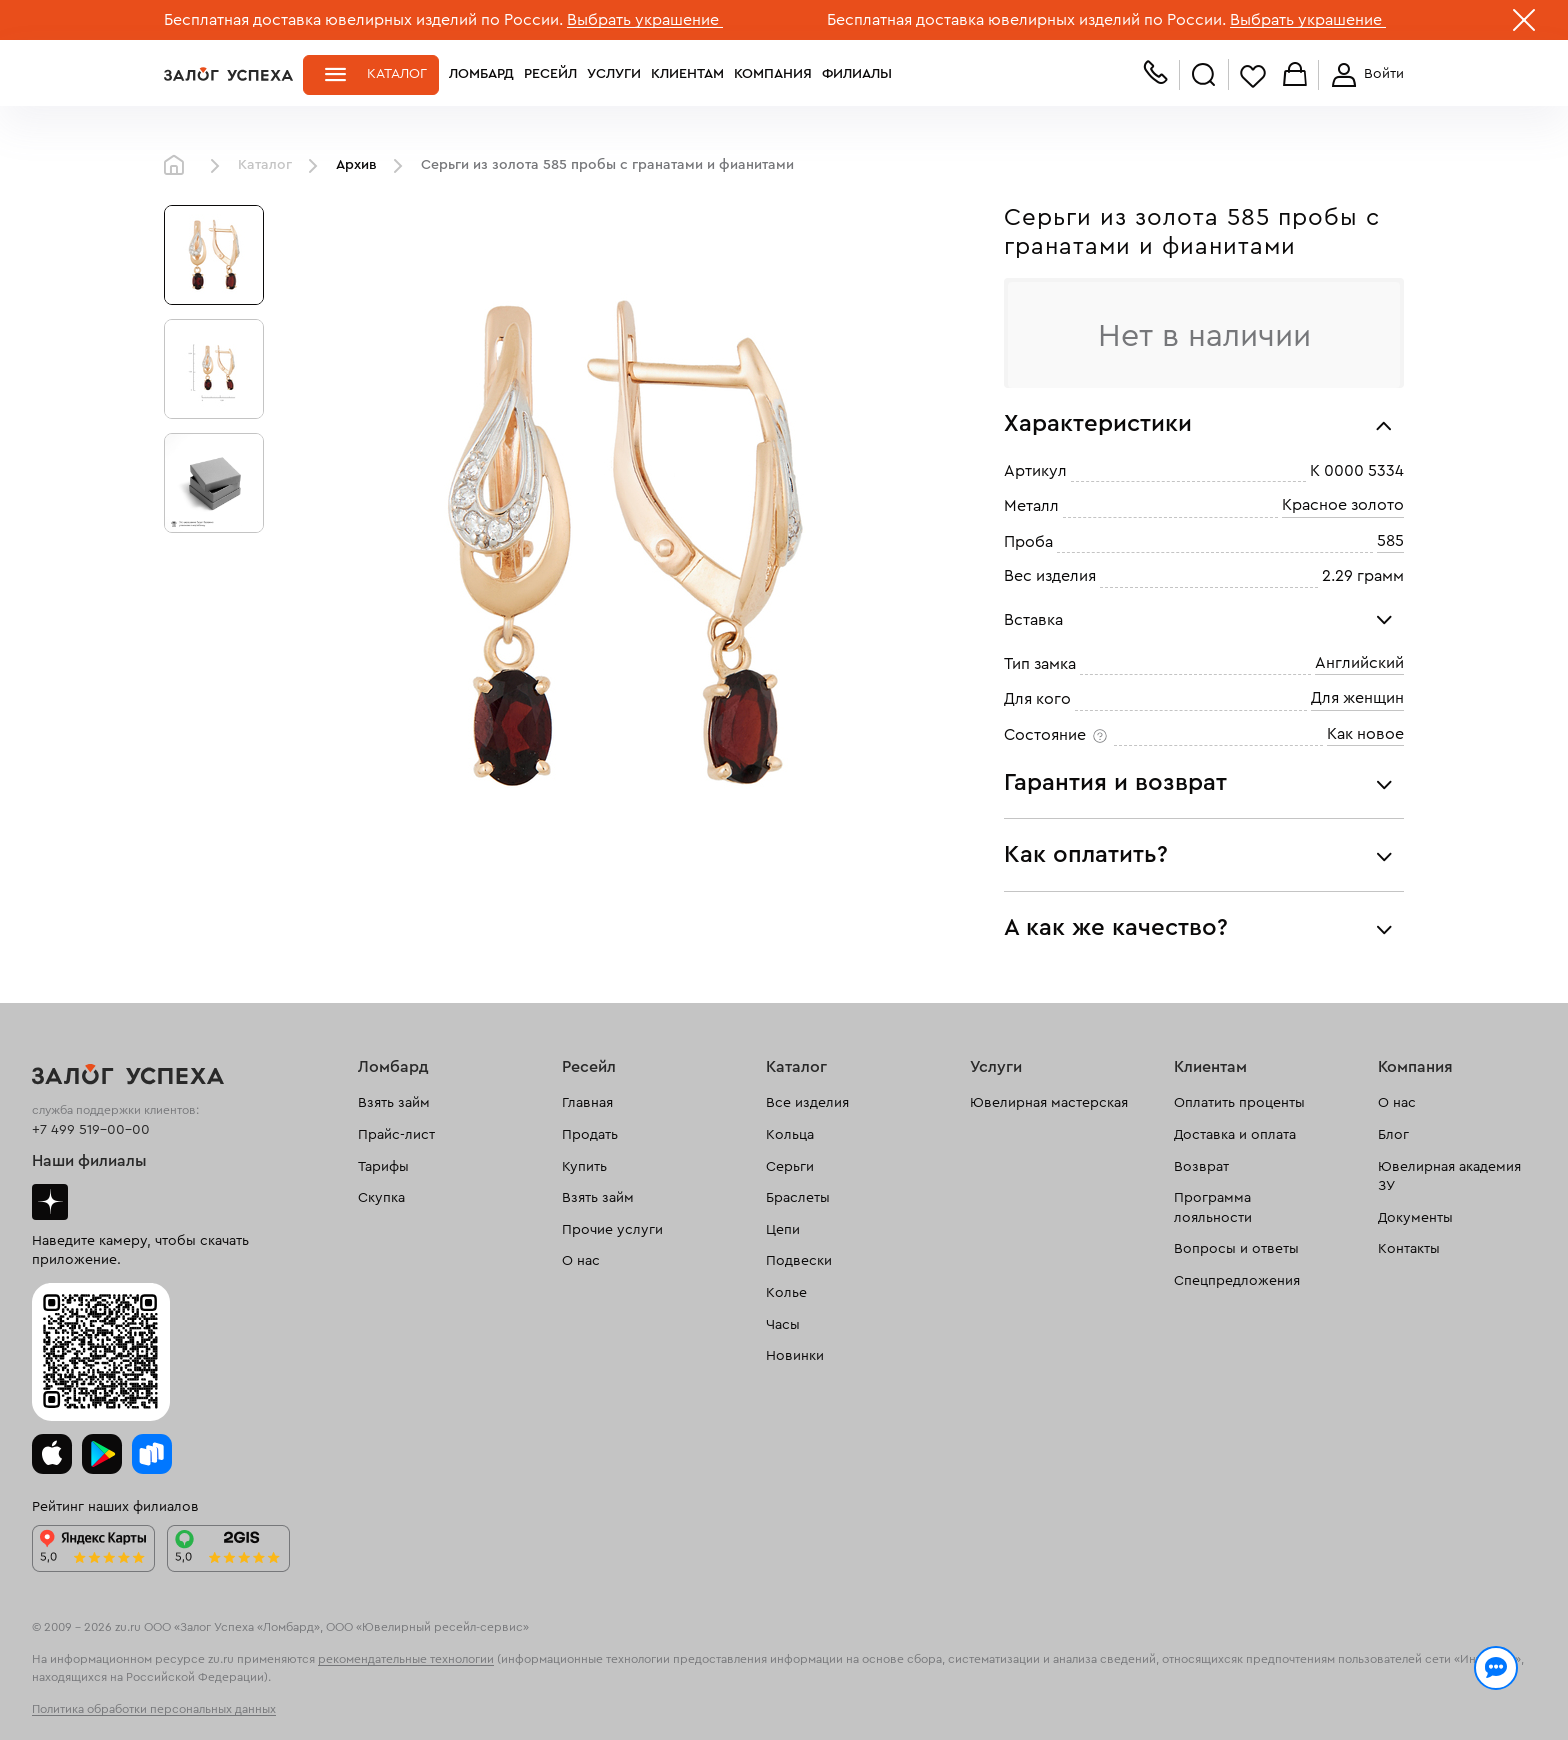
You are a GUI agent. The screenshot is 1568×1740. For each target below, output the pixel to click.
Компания (773, 74)
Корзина (1295, 75)
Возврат (1201, 1167)
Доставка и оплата (1235, 1135)
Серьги (790, 1167)
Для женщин (1357, 699)
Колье (786, 1293)
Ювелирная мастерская (1049, 1103)
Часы (783, 1325)
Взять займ (394, 1103)
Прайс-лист (396, 1135)
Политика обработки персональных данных (154, 1709)
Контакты (1409, 1249)
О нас (581, 1261)
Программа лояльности (1213, 1208)
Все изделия (807, 1103)
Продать (590, 1135)
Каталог (397, 74)
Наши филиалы (89, 1161)
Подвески (799, 1261)
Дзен (50, 1202)
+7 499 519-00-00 (91, 1130)
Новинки (795, 1356)
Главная (179, 166)
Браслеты (798, 1198)
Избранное (1253, 75)
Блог (1393, 1135)
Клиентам (687, 74)
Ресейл (550, 74)
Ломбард (481, 74)
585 (1390, 541)
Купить (584, 1167)
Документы (1415, 1218)
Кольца (790, 1135)
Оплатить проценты (1239, 1103)
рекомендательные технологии (406, 1659)
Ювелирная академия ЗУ (1449, 1177)
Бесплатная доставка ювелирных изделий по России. (363, 20)
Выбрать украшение (645, 20)
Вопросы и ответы (1236, 1249)
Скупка (381, 1198)
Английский (1359, 663)
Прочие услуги (612, 1230)
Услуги (614, 74)
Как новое (1365, 734)
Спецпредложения (1237, 1281)
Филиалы (857, 74)
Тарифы (383, 1167)
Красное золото (1343, 506)
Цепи (783, 1230)
